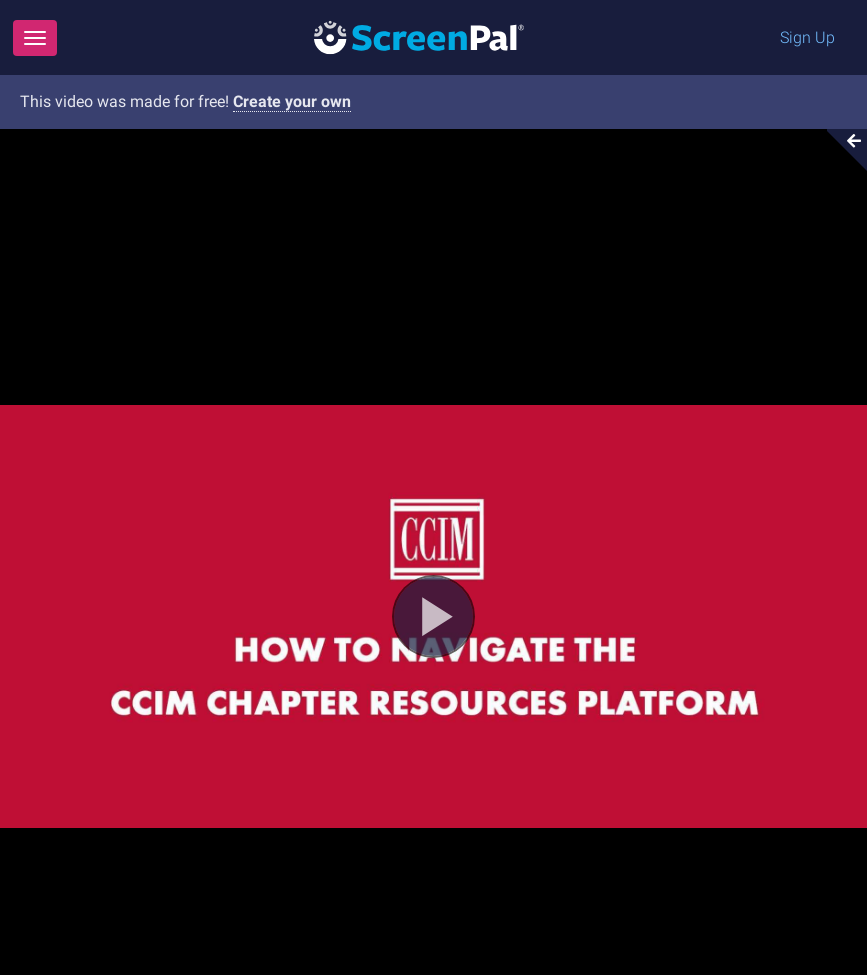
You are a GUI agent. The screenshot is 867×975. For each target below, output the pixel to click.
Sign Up (807, 37)
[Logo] (419, 36)
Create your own (292, 101)
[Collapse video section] (841, 150)
